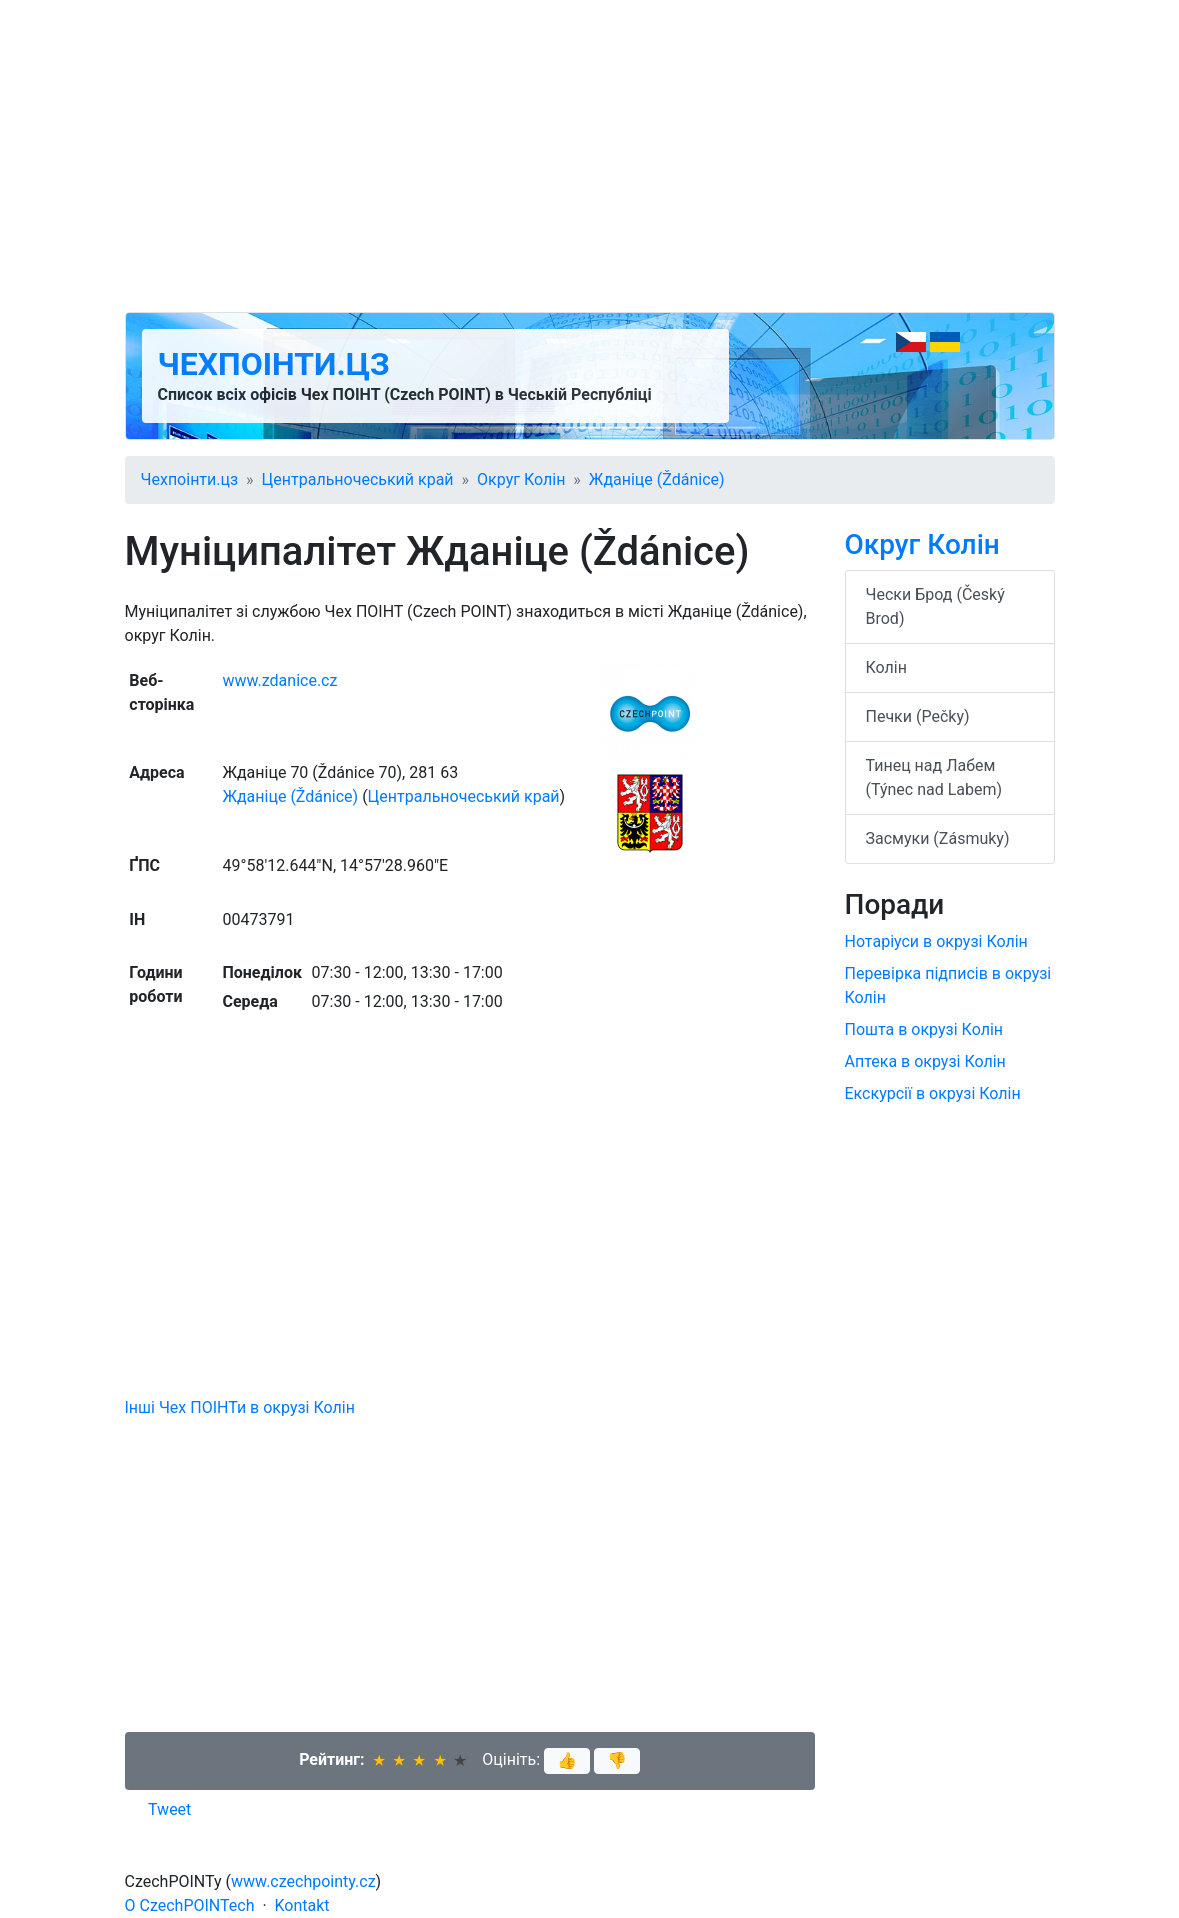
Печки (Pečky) (918, 716)
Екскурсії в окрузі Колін (933, 1093)
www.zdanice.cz (279, 680)
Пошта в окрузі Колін (924, 1029)
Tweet (169, 1809)
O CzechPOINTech (190, 1905)
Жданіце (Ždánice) (657, 479)
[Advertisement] (590, 156)
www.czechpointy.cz (303, 1881)
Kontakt (302, 1905)
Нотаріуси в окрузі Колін (936, 941)
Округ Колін (521, 479)
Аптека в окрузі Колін (925, 1061)
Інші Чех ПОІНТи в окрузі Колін (240, 1407)
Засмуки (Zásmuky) (938, 838)
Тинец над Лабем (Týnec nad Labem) (934, 777)
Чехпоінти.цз (274, 364)
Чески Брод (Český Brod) (935, 606)
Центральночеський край (358, 479)
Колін (886, 667)
